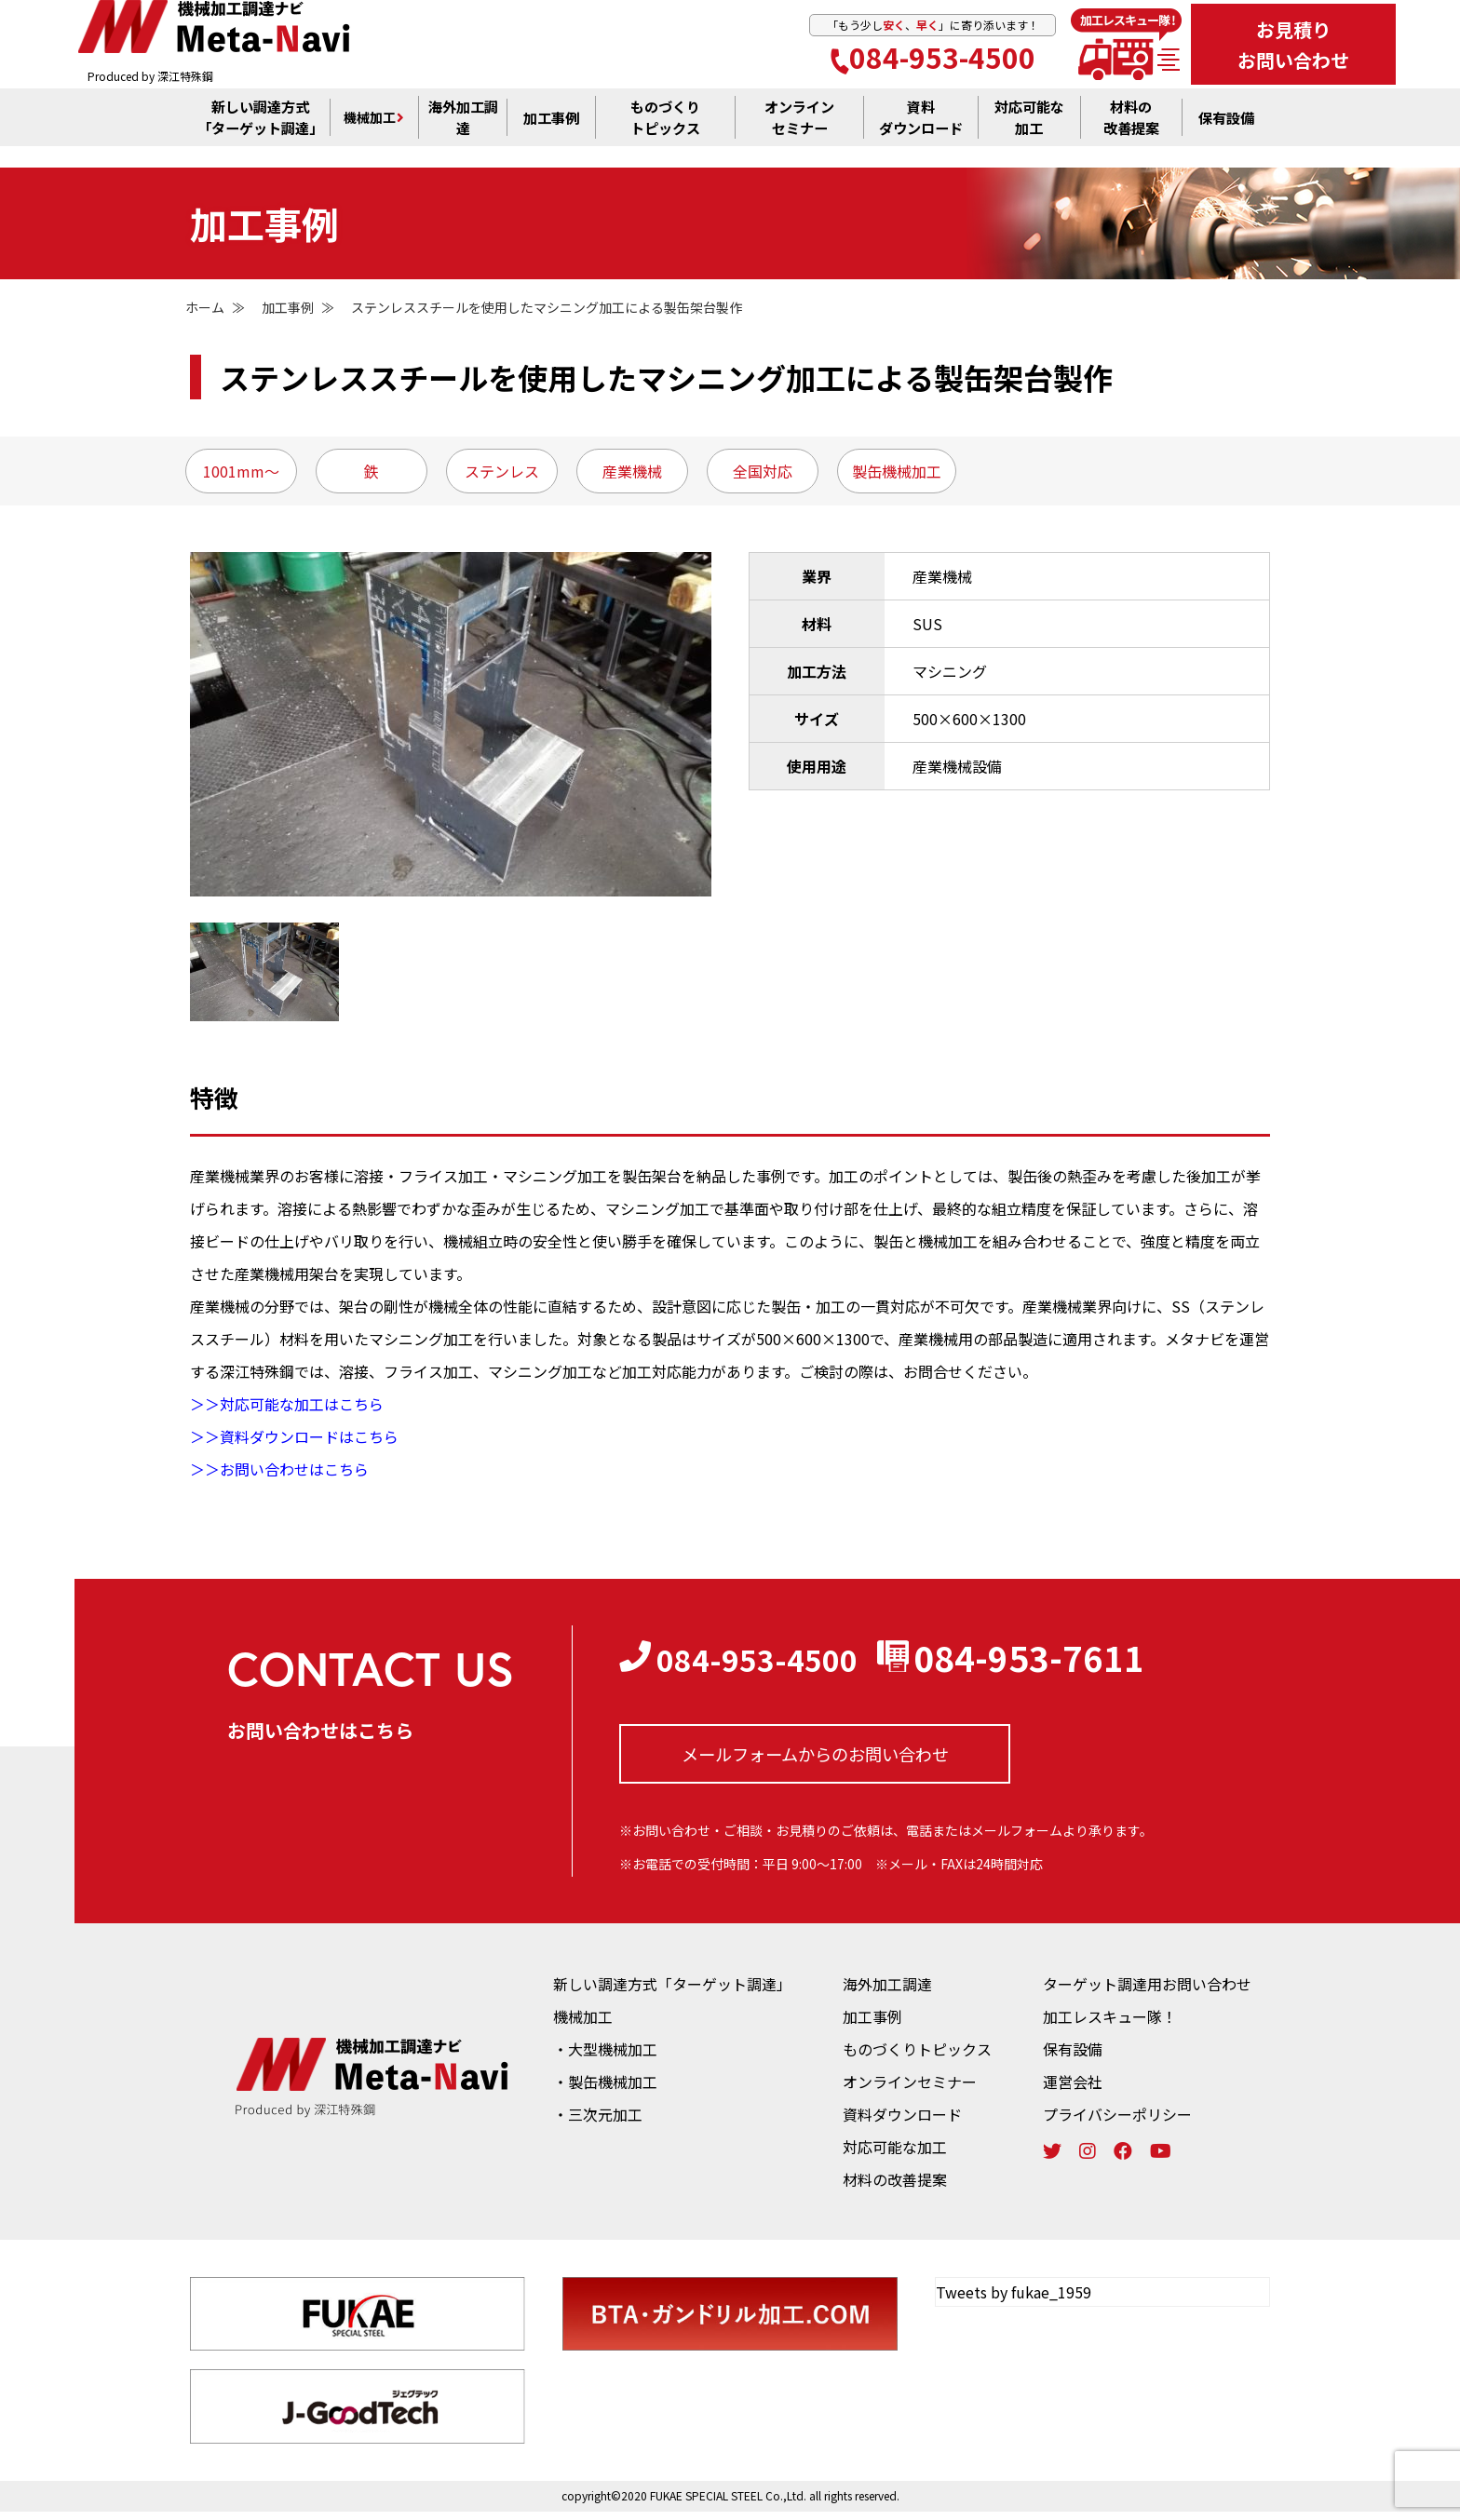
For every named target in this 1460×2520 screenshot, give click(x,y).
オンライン (799, 131)
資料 (921, 131)
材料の (1131, 131)
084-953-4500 (933, 59)
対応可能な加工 (895, 2155)
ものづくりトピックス (917, 2057)
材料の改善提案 (895, 2187)
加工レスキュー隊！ (1110, 2025)
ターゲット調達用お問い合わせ (1147, 1992)
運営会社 (1072, 2090)
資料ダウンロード (902, 2122)
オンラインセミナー (910, 2090)
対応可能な (1029, 131)
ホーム (204, 307)
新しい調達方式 (259, 131)
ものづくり (665, 131)
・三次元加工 (597, 2122)
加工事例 (551, 131)
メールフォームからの (815, 1759)
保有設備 (1226, 131)
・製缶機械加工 (605, 2090)
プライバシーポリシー (1117, 2122)
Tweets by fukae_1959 (1013, 2300)
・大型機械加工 (605, 2057)
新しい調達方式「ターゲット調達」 (672, 1992)
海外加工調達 (463, 131)
